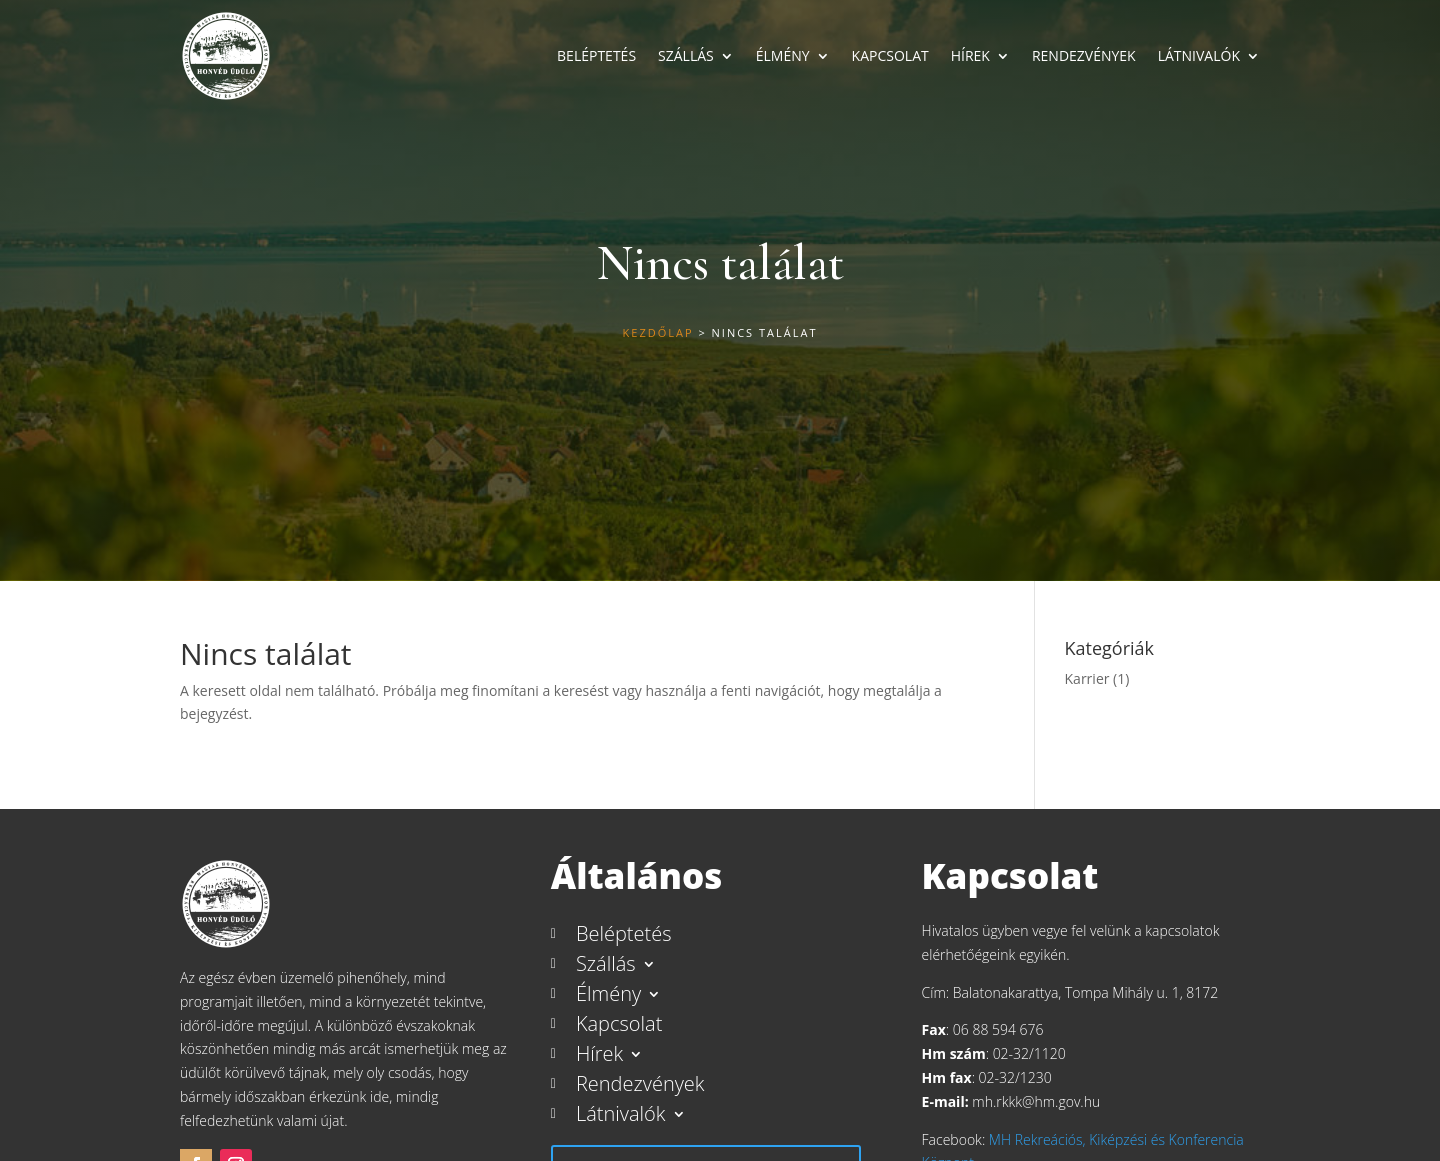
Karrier (1087, 678)
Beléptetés (596, 55)
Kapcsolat (890, 55)
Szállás (686, 55)
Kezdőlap (658, 332)
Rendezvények (1084, 55)
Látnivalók (1199, 55)
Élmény (783, 55)
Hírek (970, 55)
